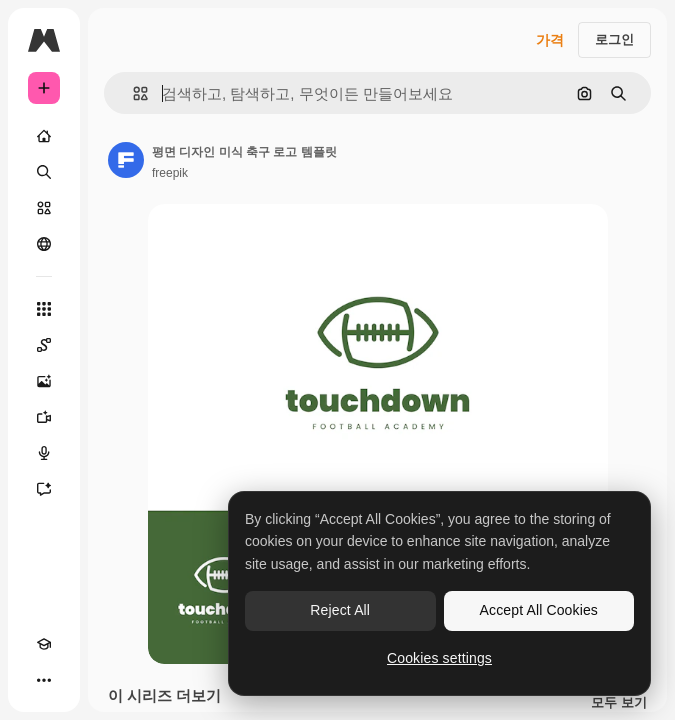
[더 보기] (44, 680)
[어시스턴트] (44, 489)
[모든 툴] (44, 309)
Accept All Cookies (539, 610)
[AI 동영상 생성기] (44, 417)
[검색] (44, 172)
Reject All (340, 610)
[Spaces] (44, 345)
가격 (550, 40)
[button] (132, 93)
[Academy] (44, 644)
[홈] (44, 136)
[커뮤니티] (44, 244)
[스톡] (44, 208)
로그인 (614, 39)
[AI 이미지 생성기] (44, 381)
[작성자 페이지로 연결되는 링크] (126, 160)
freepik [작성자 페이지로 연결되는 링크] (170, 173)
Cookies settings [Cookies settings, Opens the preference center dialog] (439, 658)
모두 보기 (619, 703)
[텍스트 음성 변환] (44, 453)
